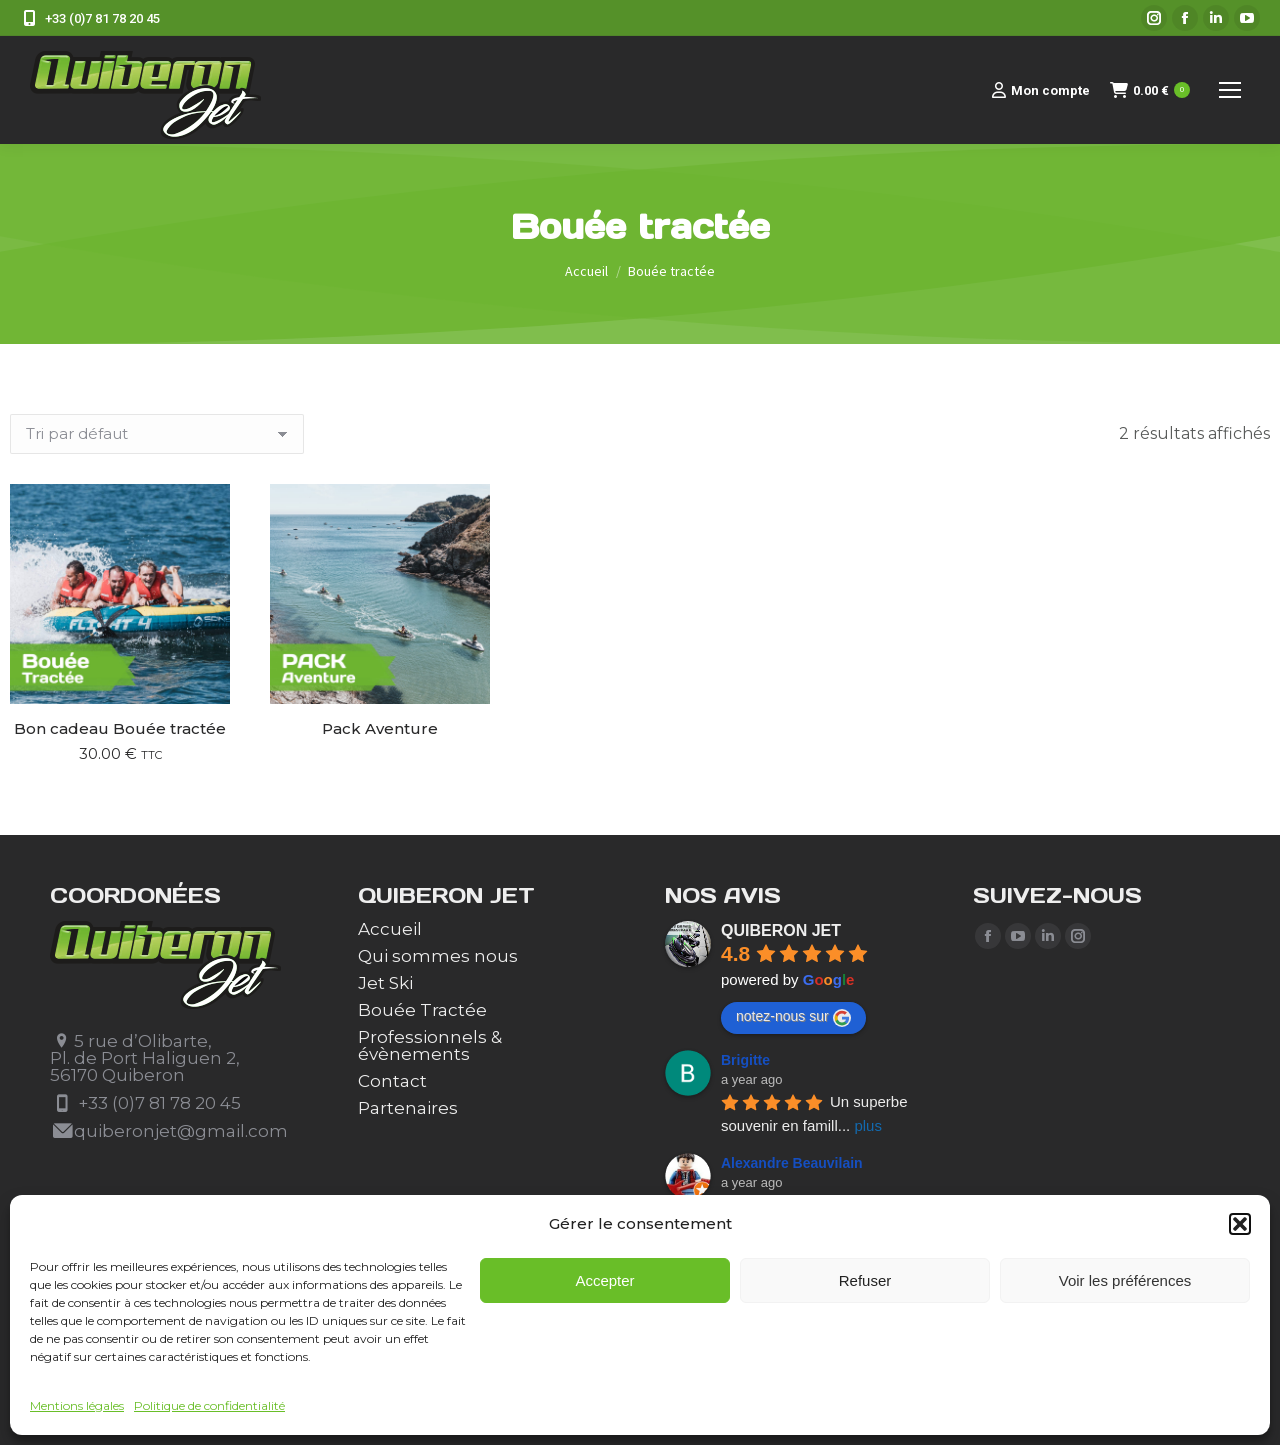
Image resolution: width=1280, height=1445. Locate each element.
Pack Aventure (380, 728)
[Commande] (157, 434)
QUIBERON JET (781, 930)
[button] (1240, 1224)
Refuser (865, 1280)
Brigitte (745, 1060)
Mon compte (1041, 90)
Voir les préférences (1125, 1280)
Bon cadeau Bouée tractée (120, 728)
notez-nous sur (793, 1017)
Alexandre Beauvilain (792, 1163)
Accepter (604, 1280)
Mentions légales (77, 1405)
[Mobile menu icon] (1230, 90)
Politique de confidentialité (209, 1405)
